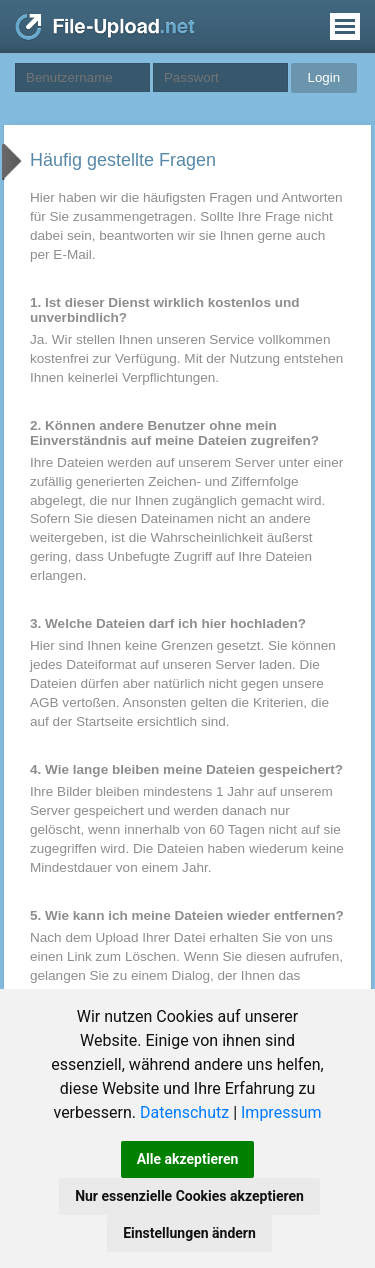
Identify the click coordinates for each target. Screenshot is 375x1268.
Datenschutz (184, 1112)
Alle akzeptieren (188, 1159)
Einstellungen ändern (189, 1233)
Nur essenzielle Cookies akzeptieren (189, 1196)
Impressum (281, 1112)
